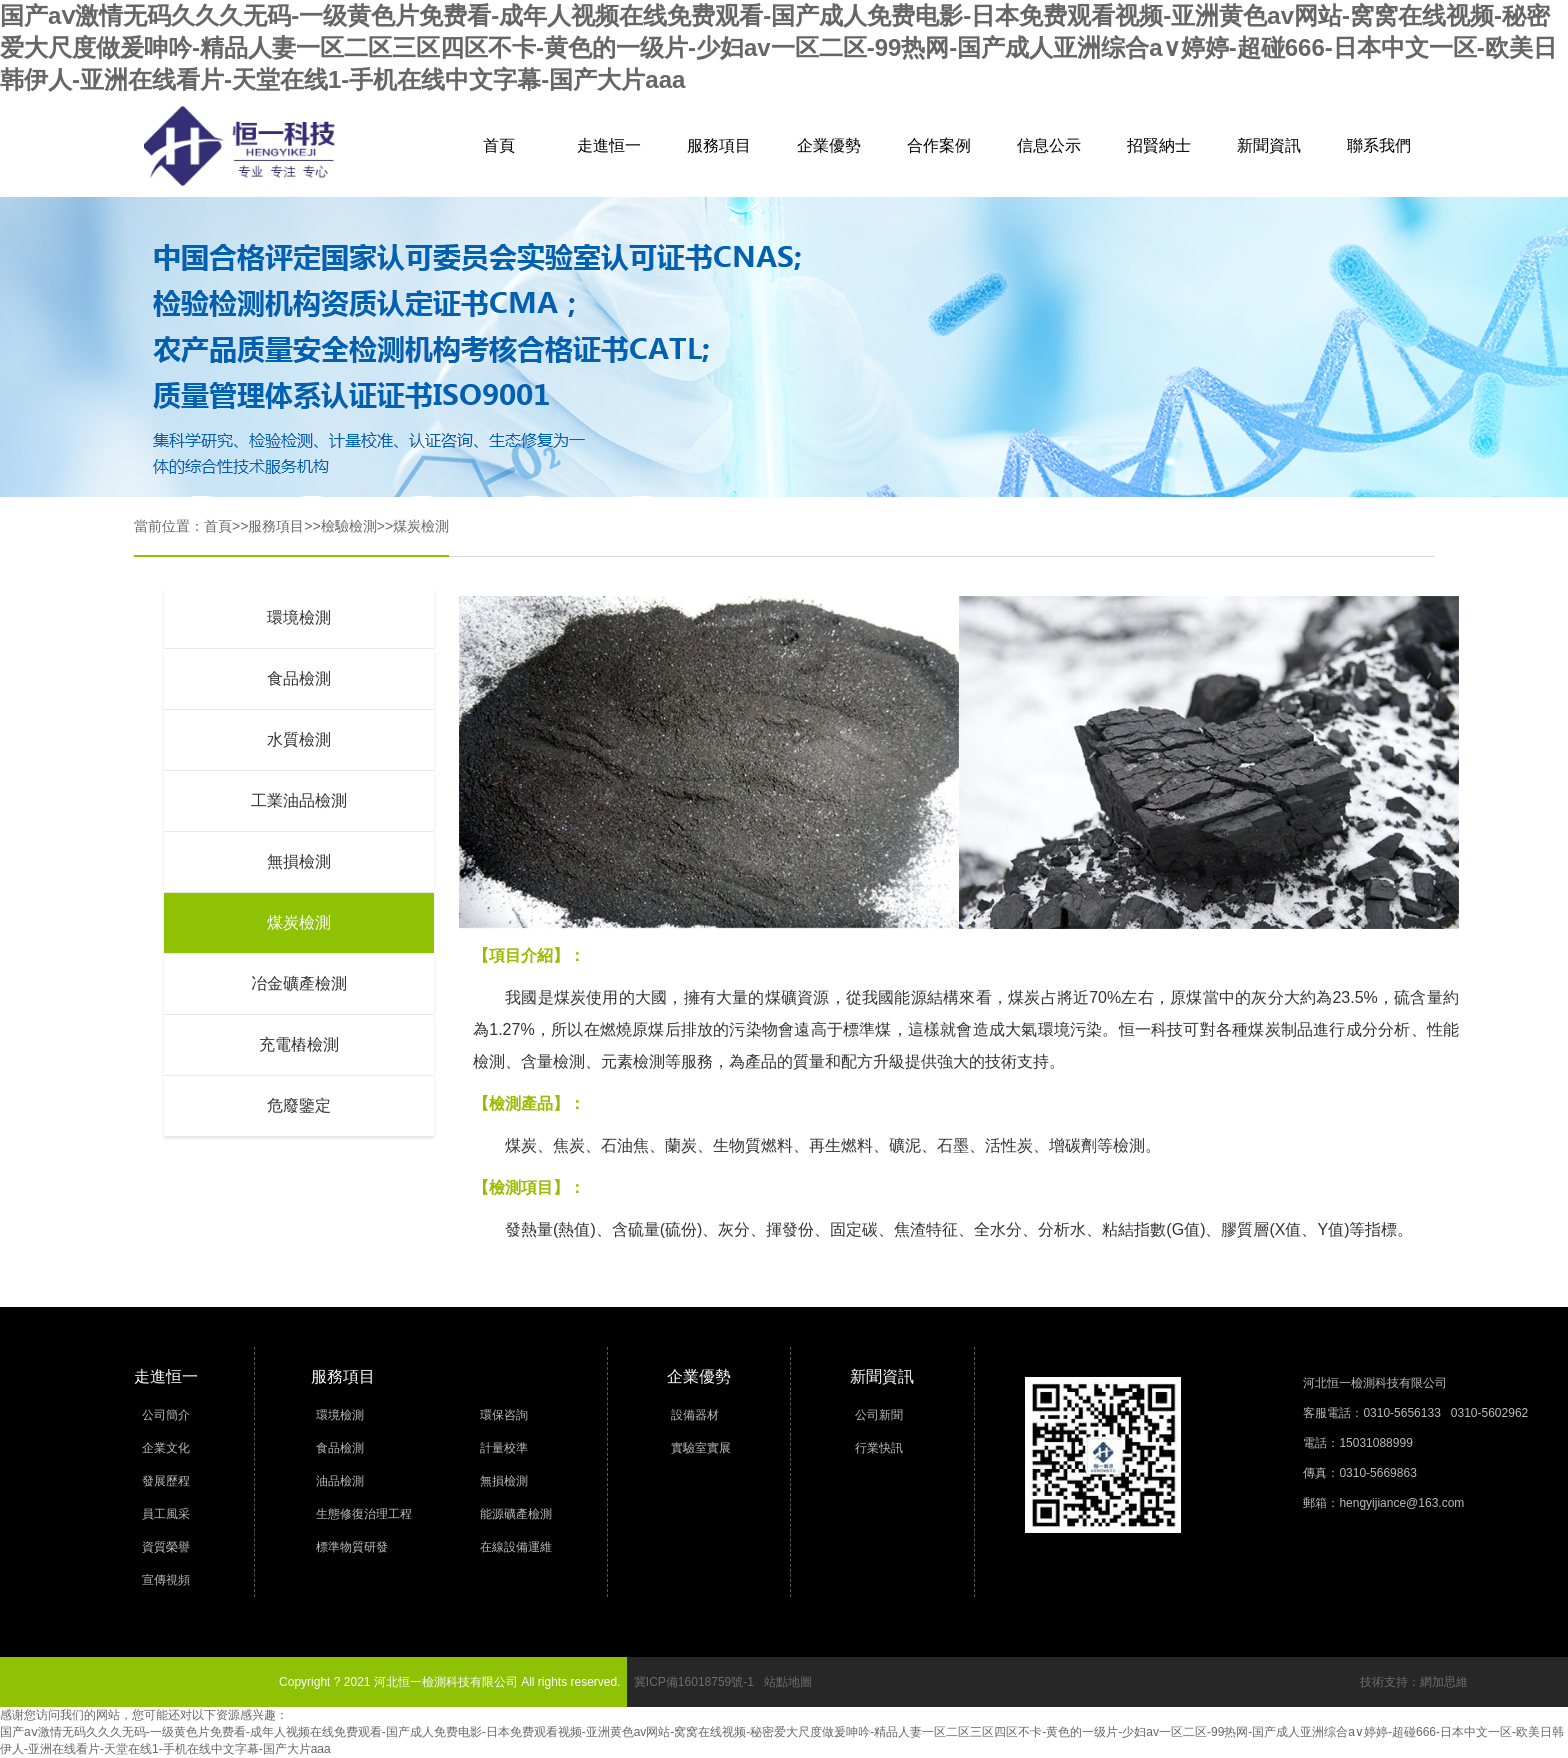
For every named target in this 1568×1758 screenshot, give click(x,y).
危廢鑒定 (299, 1105)
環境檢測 (299, 617)
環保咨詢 (504, 1415)
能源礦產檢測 (516, 1514)
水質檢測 (299, 739)
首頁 (499, 145)
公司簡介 (166, 1415)
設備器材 (695, 1415)
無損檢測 (299, 861)
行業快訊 (879, 1448)
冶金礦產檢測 (299, 983)
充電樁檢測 (299, 1044)
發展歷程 (166, 1481)
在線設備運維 (516, 1547)
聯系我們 (1379, 145)
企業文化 (166, 1448)
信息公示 (1049, 145)
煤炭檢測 (421, 526)
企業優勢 (829, 145)
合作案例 (939, 145)
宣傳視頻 (166, 1580)
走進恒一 (609, 145)
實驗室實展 (701, 1448)
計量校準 (504, 1448)
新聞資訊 (1269, 145)
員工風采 (166, 1514)
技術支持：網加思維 (1414, 1682)
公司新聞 (879, 1415)
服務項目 (719, 145)
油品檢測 (340, 1481)
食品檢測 (299, 678)
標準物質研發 (352, 1547)
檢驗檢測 (349, 526)
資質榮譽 (166, 1547)
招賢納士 (1159, 145)
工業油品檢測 (299, 800)
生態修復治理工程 (364, 1514)
